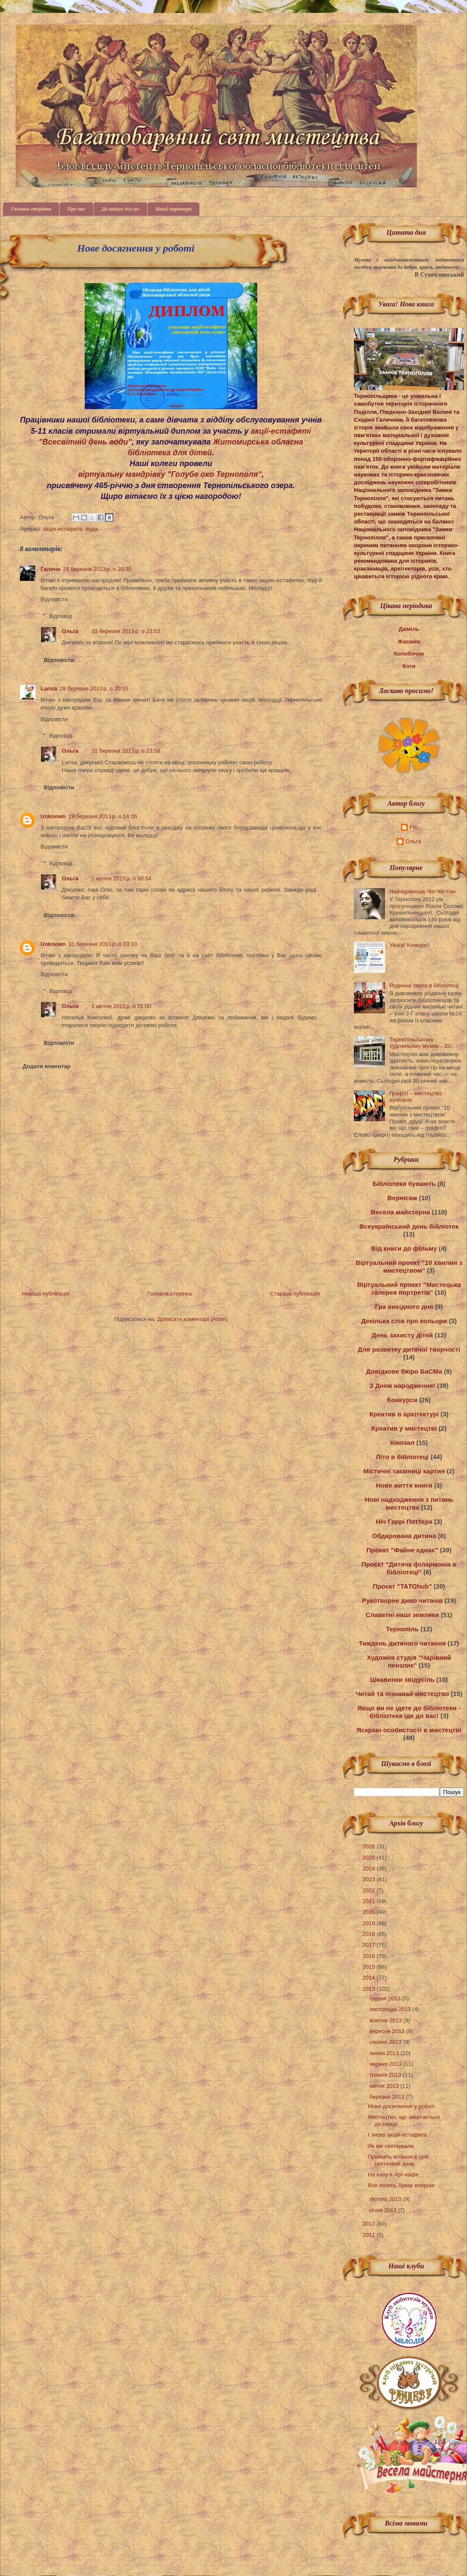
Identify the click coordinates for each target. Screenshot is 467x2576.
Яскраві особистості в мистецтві (409, 1730)
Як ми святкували (390, 2146)
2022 (370, 1890)
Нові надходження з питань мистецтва (409, 1503)
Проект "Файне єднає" (402, 1550)
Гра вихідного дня (404, 1306)
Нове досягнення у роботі (401, 2106)
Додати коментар (47, 1066)
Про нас (76, 209)
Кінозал (402, 1442)
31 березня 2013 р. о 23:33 (103, 944)
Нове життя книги (404, 1485)
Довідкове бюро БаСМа (404, 1371)
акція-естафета (62, 529)
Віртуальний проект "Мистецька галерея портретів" (409, 1288)
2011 (370, 2235)
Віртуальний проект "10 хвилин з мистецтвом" (409, 1266)
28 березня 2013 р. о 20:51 (94, 688)
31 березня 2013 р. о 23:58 (126, 750)
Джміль (409, 629)
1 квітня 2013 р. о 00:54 (121, 878)
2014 (370, 1977)
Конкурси (402, 1399)
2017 (370, 1945)
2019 (370, 1923)
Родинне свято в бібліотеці (424, 985)
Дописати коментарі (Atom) (192, 1319)
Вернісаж (402, 1197)
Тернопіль (402, 1629)
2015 (370, 1967)
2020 (370, 1912)
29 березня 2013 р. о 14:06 (103, 816)
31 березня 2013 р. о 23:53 (126, 631)
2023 (370, 1879)
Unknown (53, 816)
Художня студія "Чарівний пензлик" (409, 1661)
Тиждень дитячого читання (402, 1643)
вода (91, 529)
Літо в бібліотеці (402, 1456)
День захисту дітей (402, 1335)
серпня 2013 (386, 2042)
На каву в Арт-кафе (393, 2174)
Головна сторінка (31, 209)
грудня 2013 (385, 1998)
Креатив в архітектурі (404, 1414)
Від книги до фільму (404, 1248)
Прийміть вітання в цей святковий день (398, 2160)
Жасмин (409, 641)
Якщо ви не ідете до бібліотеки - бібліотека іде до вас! (409, 1711)
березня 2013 (387, 2097)
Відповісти (54, 599)
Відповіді (61, 616)
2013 (370, 1989)
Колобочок (409, 653)
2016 (370, 1956)
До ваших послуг (120, 209)
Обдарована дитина (404, 1535)
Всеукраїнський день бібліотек (409, 1226)
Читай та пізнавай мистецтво (402, 1693)
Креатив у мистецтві (404, 1428)
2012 (370, 2223)
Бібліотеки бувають (404, 1183)
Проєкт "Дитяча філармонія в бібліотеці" (408, 1568)
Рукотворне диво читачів (402, 1600)
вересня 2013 (387, 2031)
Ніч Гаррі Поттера (404, 1521)
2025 (370, 1857)
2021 (370, 1901)
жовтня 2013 (386, 2020)
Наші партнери (173, 209)
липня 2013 (385, 2053)
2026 (370, 1846)
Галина (50, 569)
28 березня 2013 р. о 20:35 (97, 569)
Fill (413, 827)
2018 (370, 1934)
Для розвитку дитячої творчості (409, 1349)
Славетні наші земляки (402, 1614)
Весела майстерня (400, 1212)
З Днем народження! (402, 1385)
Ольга (70, 631)
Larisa (49, 688)
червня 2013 (386, 2064)
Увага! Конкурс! (409, 945)
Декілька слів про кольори (404, 1320)
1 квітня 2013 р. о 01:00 (121, 1006)
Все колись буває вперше (401, 2185)
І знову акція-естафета (397, 2134)
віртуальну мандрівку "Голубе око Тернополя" (170, 474)
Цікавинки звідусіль (402, 1679)
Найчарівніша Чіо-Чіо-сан (422, 891)
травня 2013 (386, 2075)
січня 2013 (383, 2210)
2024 (370, 1868)
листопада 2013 (391, 2009)
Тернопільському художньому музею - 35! (420, 1043)
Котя (409, 666)
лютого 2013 (386, 2199)
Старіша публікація (295, 1293)
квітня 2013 (385, 2086)
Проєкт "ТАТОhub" (402, 1586)
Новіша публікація (45, 1293)
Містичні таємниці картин (404, 1471)
